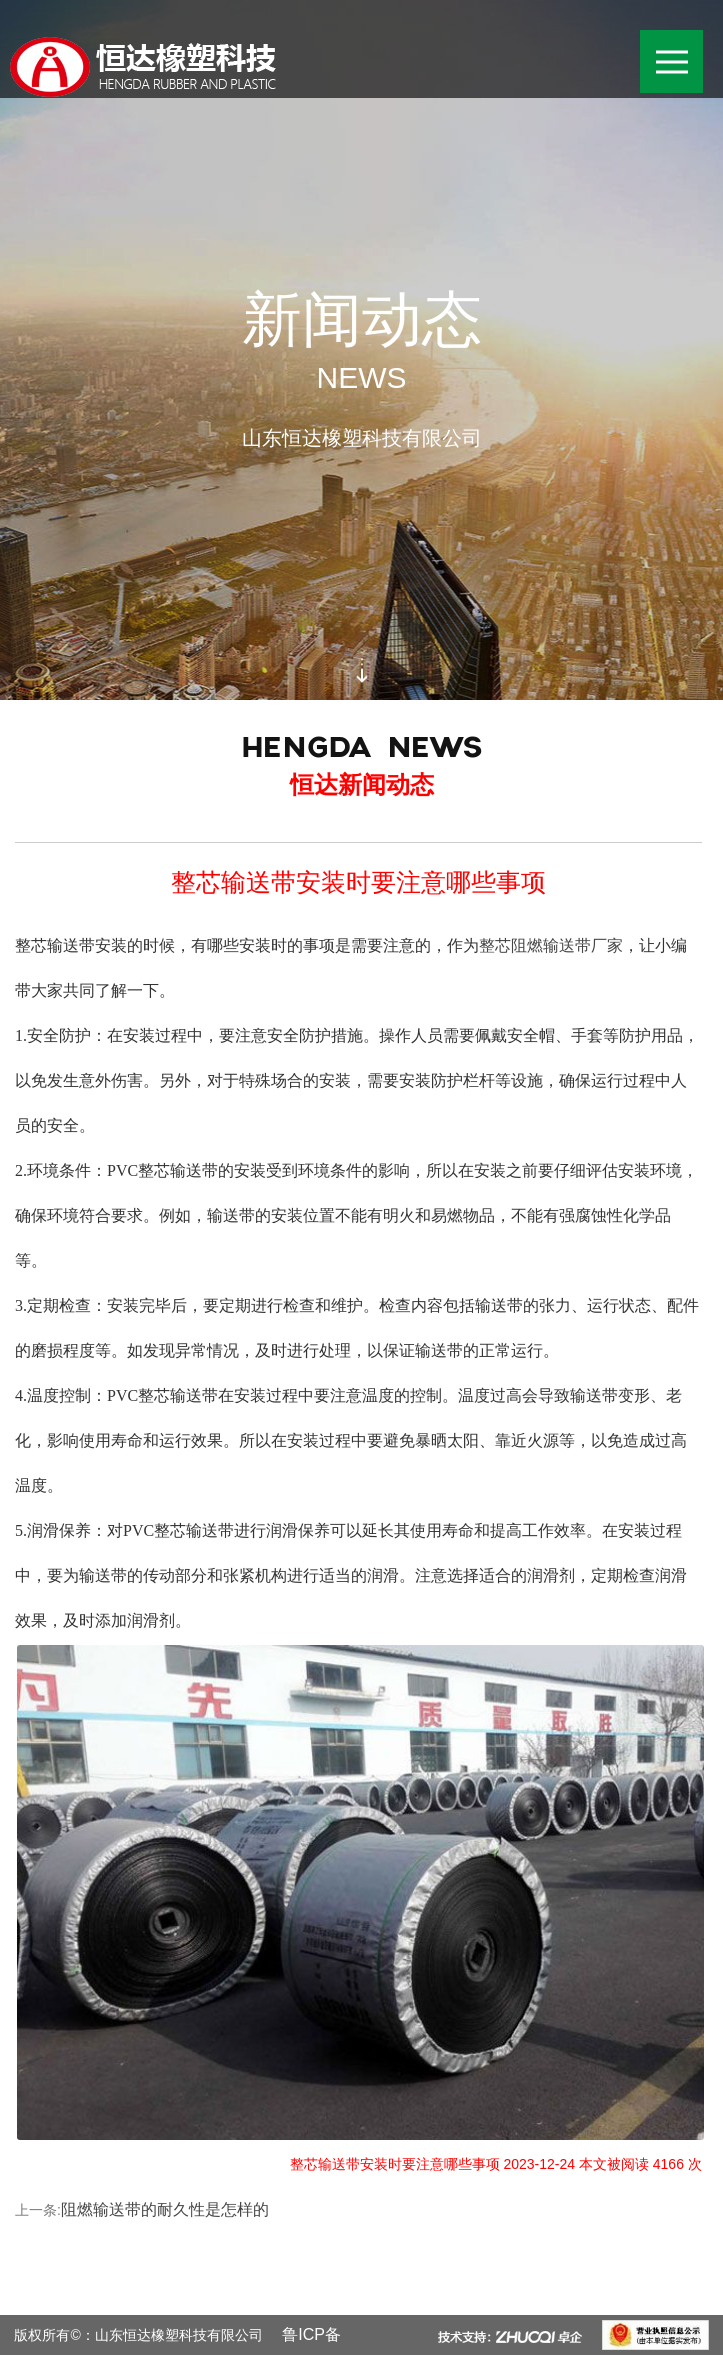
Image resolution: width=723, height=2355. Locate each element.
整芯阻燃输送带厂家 (551, 945)
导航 (680, 47)
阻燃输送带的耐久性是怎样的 (165, 2209)
